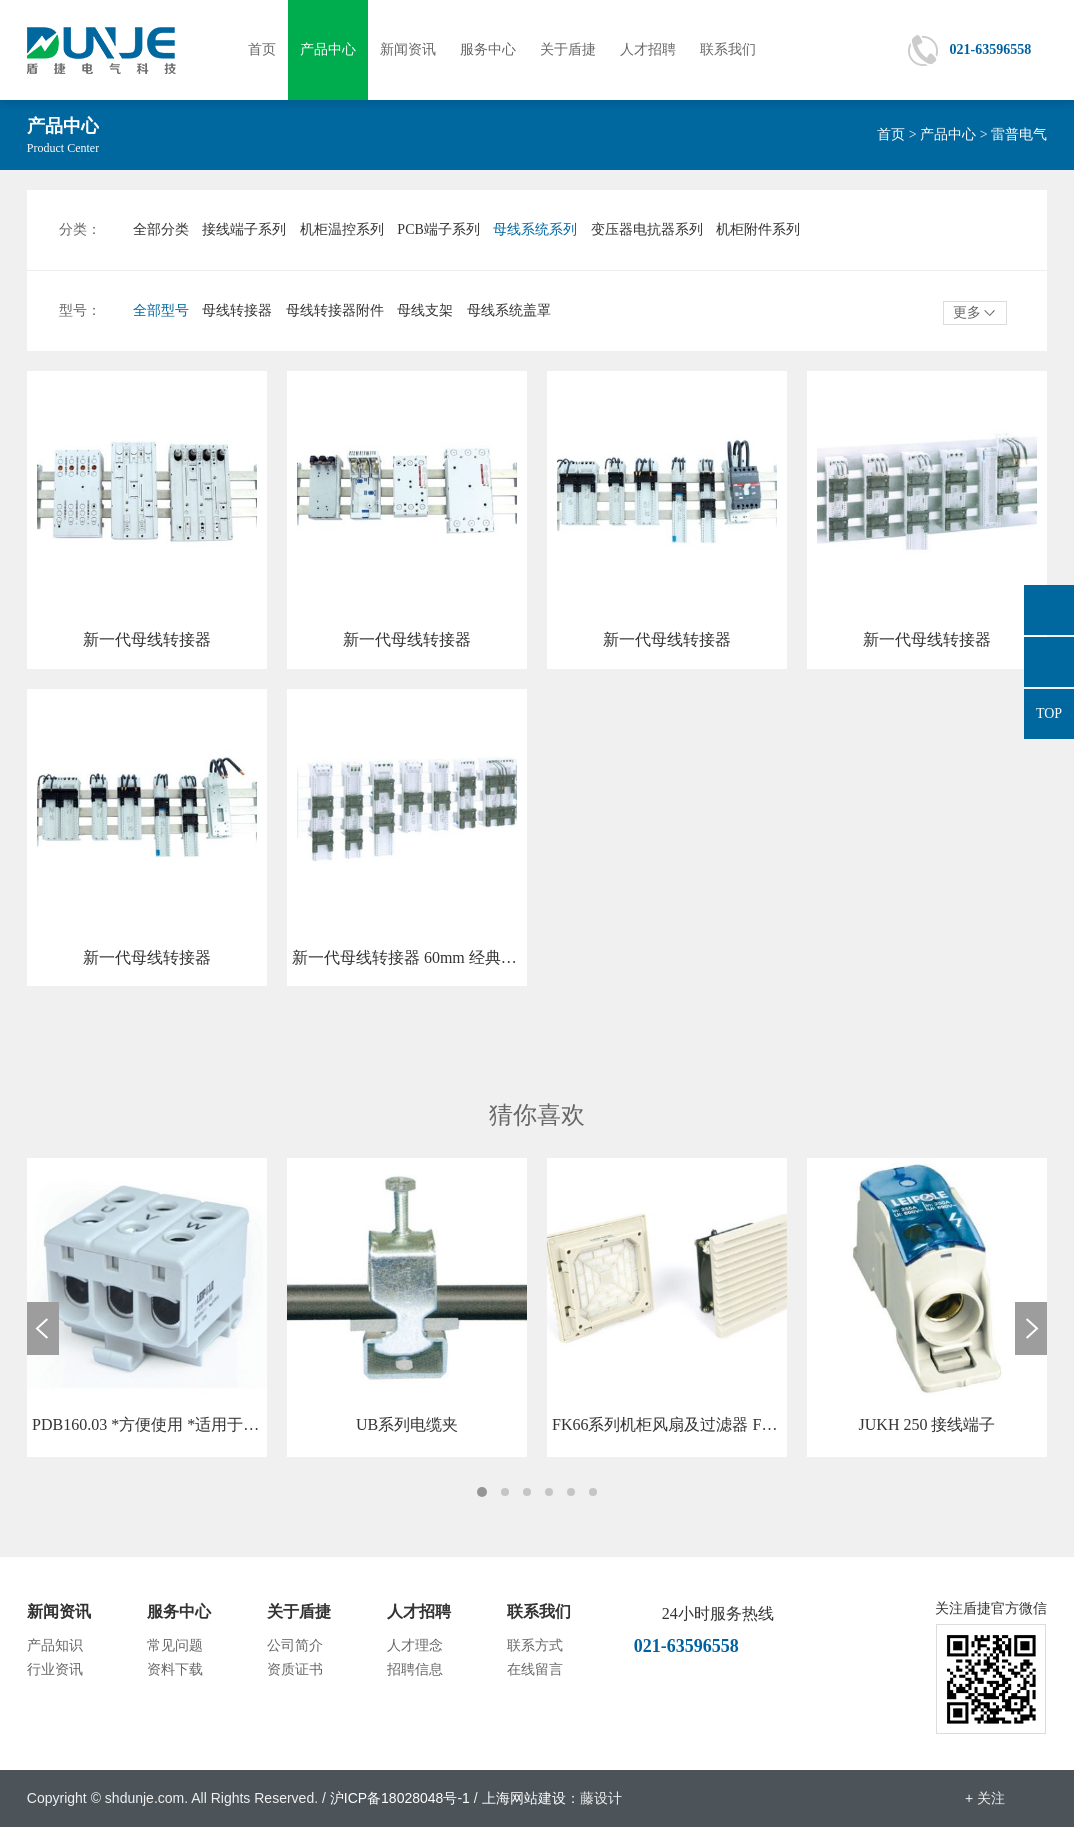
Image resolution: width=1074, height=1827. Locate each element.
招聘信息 (415, 1669)
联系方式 (535, 1645)
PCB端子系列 (438, 229)
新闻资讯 (408, 49)
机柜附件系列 (758, 229)
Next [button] (1031, 1328)
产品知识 (55, 1645)
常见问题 (175, 1645)
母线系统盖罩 (509, 310)
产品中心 (328, 49)
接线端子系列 (244, 229)
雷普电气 (1019, 134)
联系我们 (728, 49)
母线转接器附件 (335, 310)
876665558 (1049, 610)
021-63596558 (990, 49)
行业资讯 (55, 1669)
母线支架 (425, 310)
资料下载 (175, 1669)
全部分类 (161, 229)
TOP (1049, 713)
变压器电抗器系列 (647, 229)
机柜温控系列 (342, 229)
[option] (147, 1307)
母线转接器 (237, 310)
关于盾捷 (568, 49)
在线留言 (535, 1669)
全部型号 (161, 310)
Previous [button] (43, 1328)
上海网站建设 (524, 1798)
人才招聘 (648, 49)
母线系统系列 (535, 229)
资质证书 (295, 1669)
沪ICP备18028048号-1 (400, 1798)
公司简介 (295, 1645)
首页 (262, 49)
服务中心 (488, 49)
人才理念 (415, 1645)
